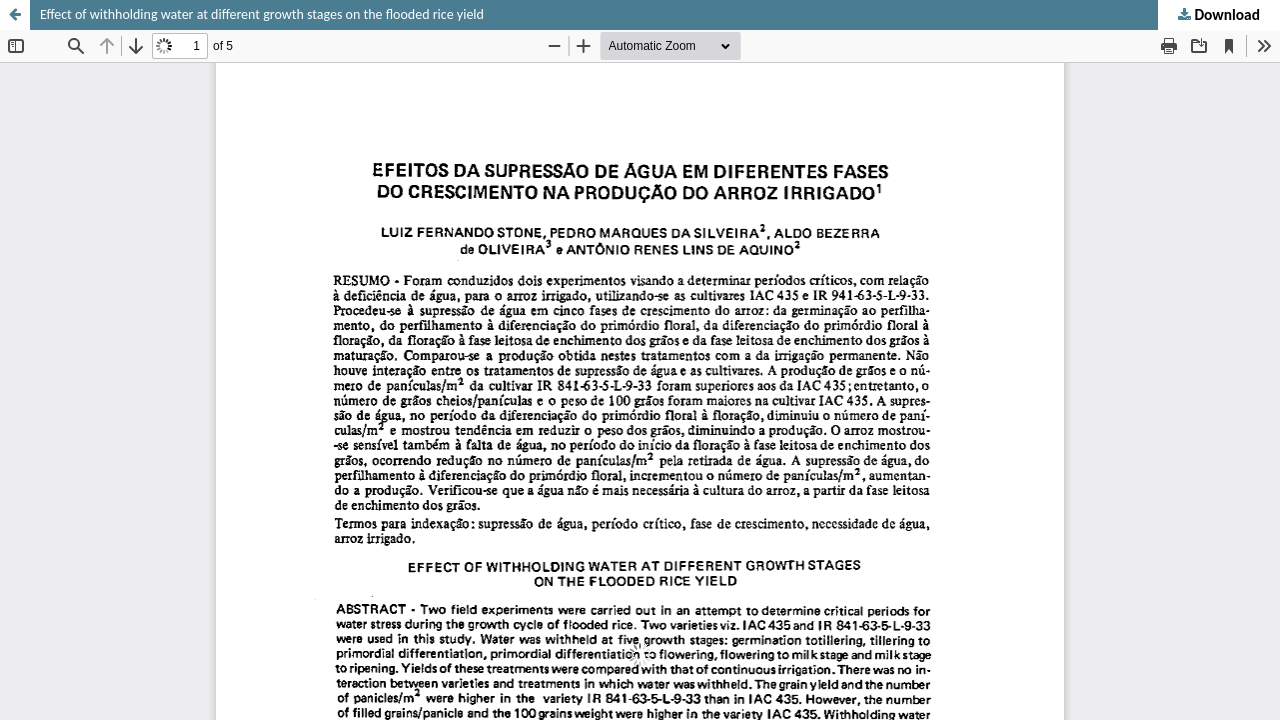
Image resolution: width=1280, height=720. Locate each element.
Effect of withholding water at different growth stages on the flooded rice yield (262, 14)
